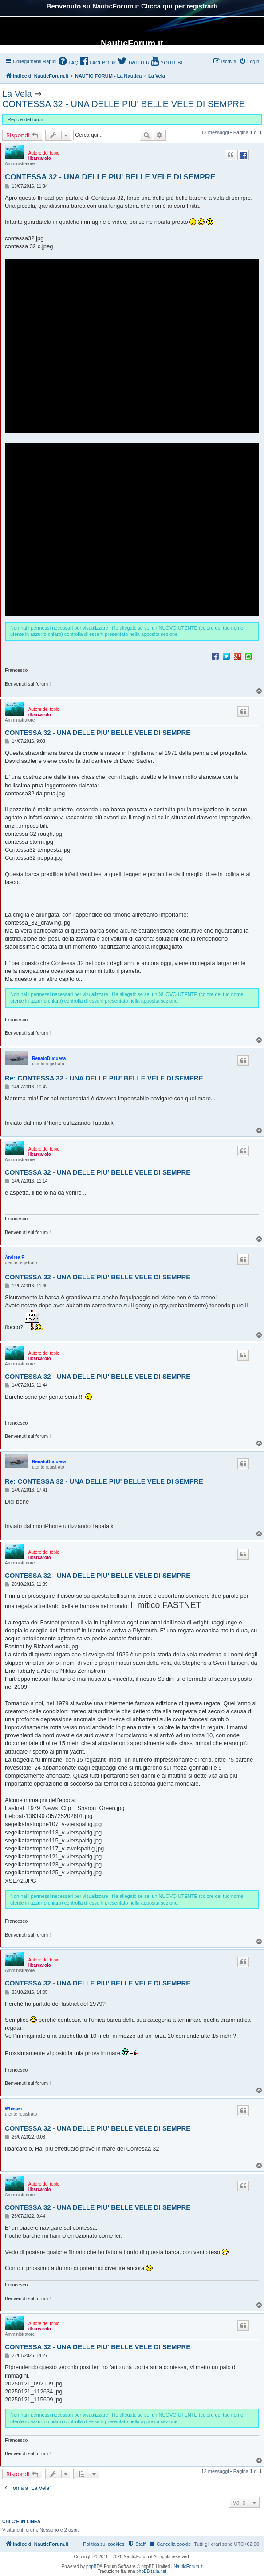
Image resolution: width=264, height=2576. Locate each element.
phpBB (92, 2566)
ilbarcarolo (39, 158)
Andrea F (14, 1257)
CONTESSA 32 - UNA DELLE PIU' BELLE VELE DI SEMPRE (123, 104)
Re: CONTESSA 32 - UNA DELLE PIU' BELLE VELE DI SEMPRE (104, 1078)
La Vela (17, 94)
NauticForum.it (188, 2566)
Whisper (13, 2108)
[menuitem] (68, 62)
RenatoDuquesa (49, 1058)
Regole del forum (26, 119)
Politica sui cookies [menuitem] (103, 2544)
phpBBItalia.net (151, 2571)
